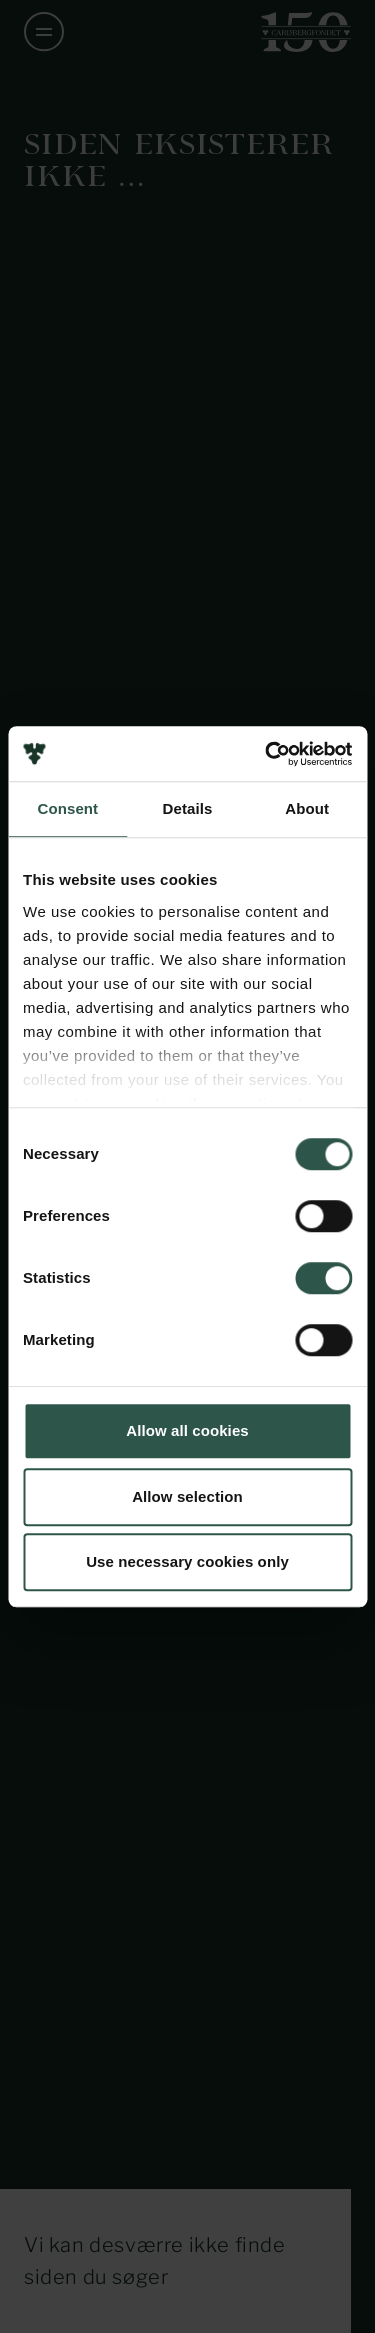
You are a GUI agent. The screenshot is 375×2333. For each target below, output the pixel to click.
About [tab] (307, 808)
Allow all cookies (187, 1430)
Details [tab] (188, 808)
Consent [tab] (67, 808)
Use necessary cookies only (187, 1561)
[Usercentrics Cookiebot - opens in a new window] (267, 754)
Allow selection (187, 1496)
